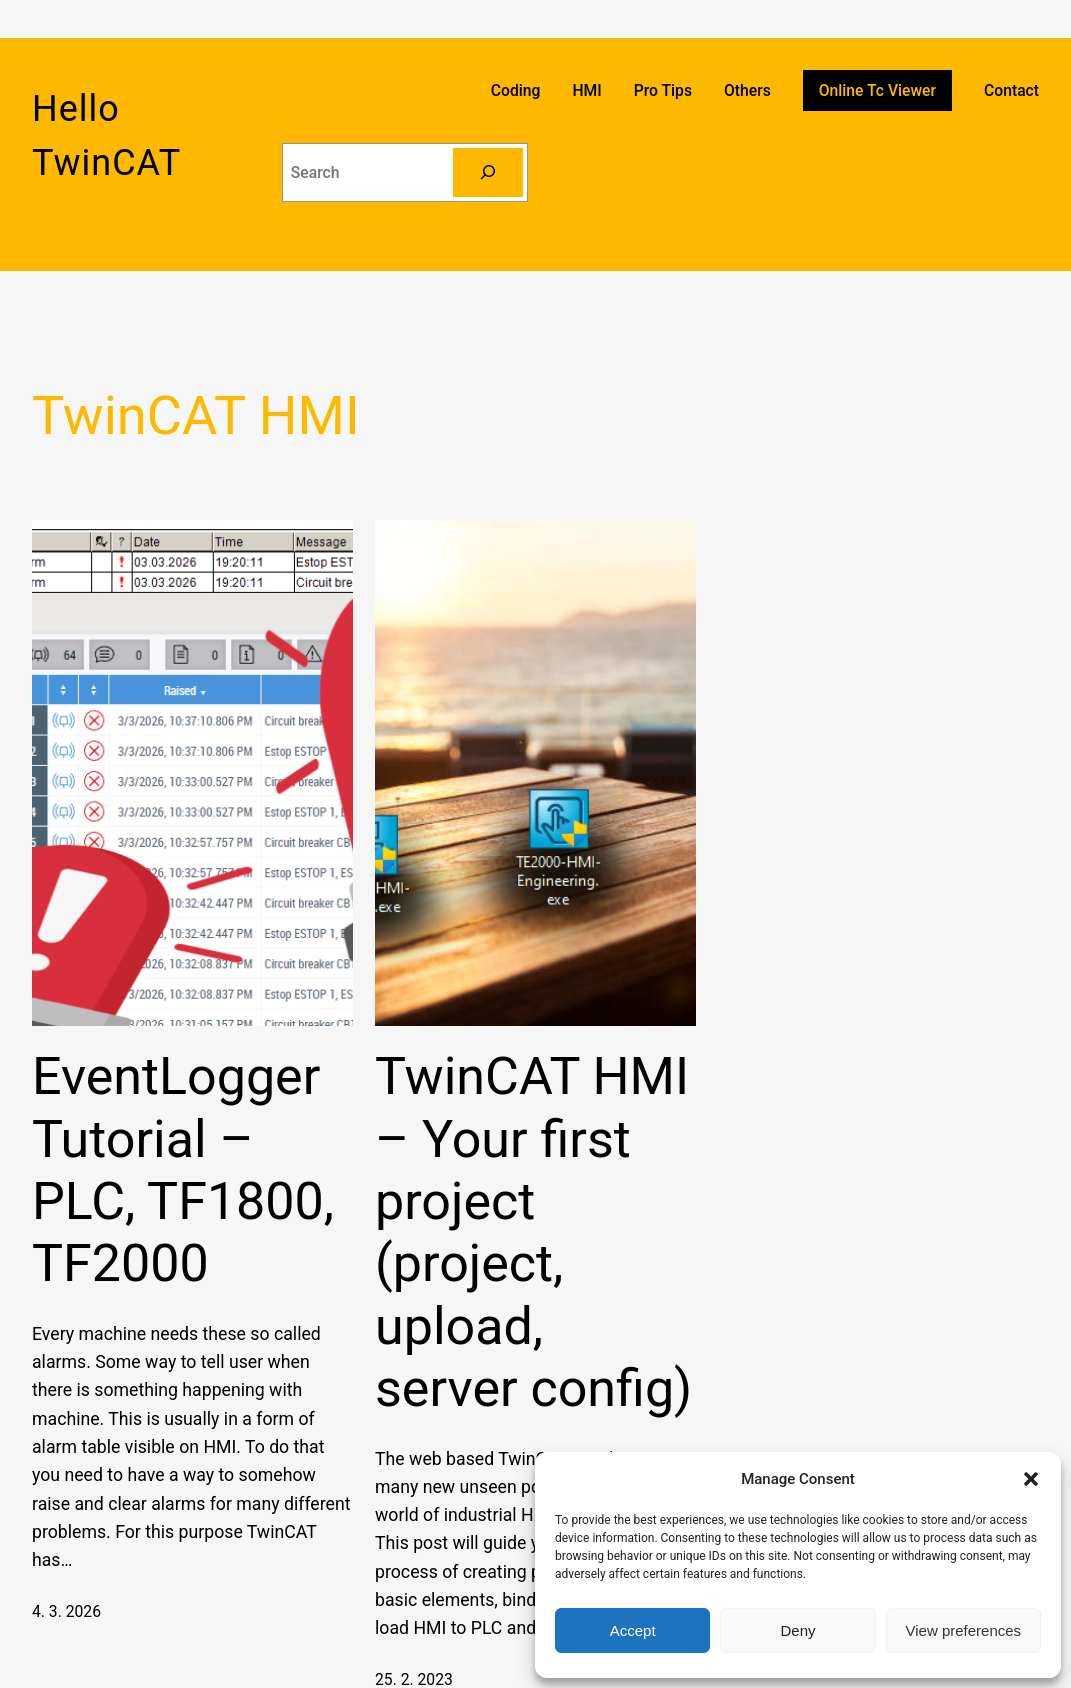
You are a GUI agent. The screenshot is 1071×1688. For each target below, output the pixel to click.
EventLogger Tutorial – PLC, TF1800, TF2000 (183, 1170)
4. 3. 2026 (66, 1611)
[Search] (488, 172)
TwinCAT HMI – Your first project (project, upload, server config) (533, 1232)
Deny (797, 1630)
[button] (1031, 1479)
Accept (633, 1630)
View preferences (964, 1630)
